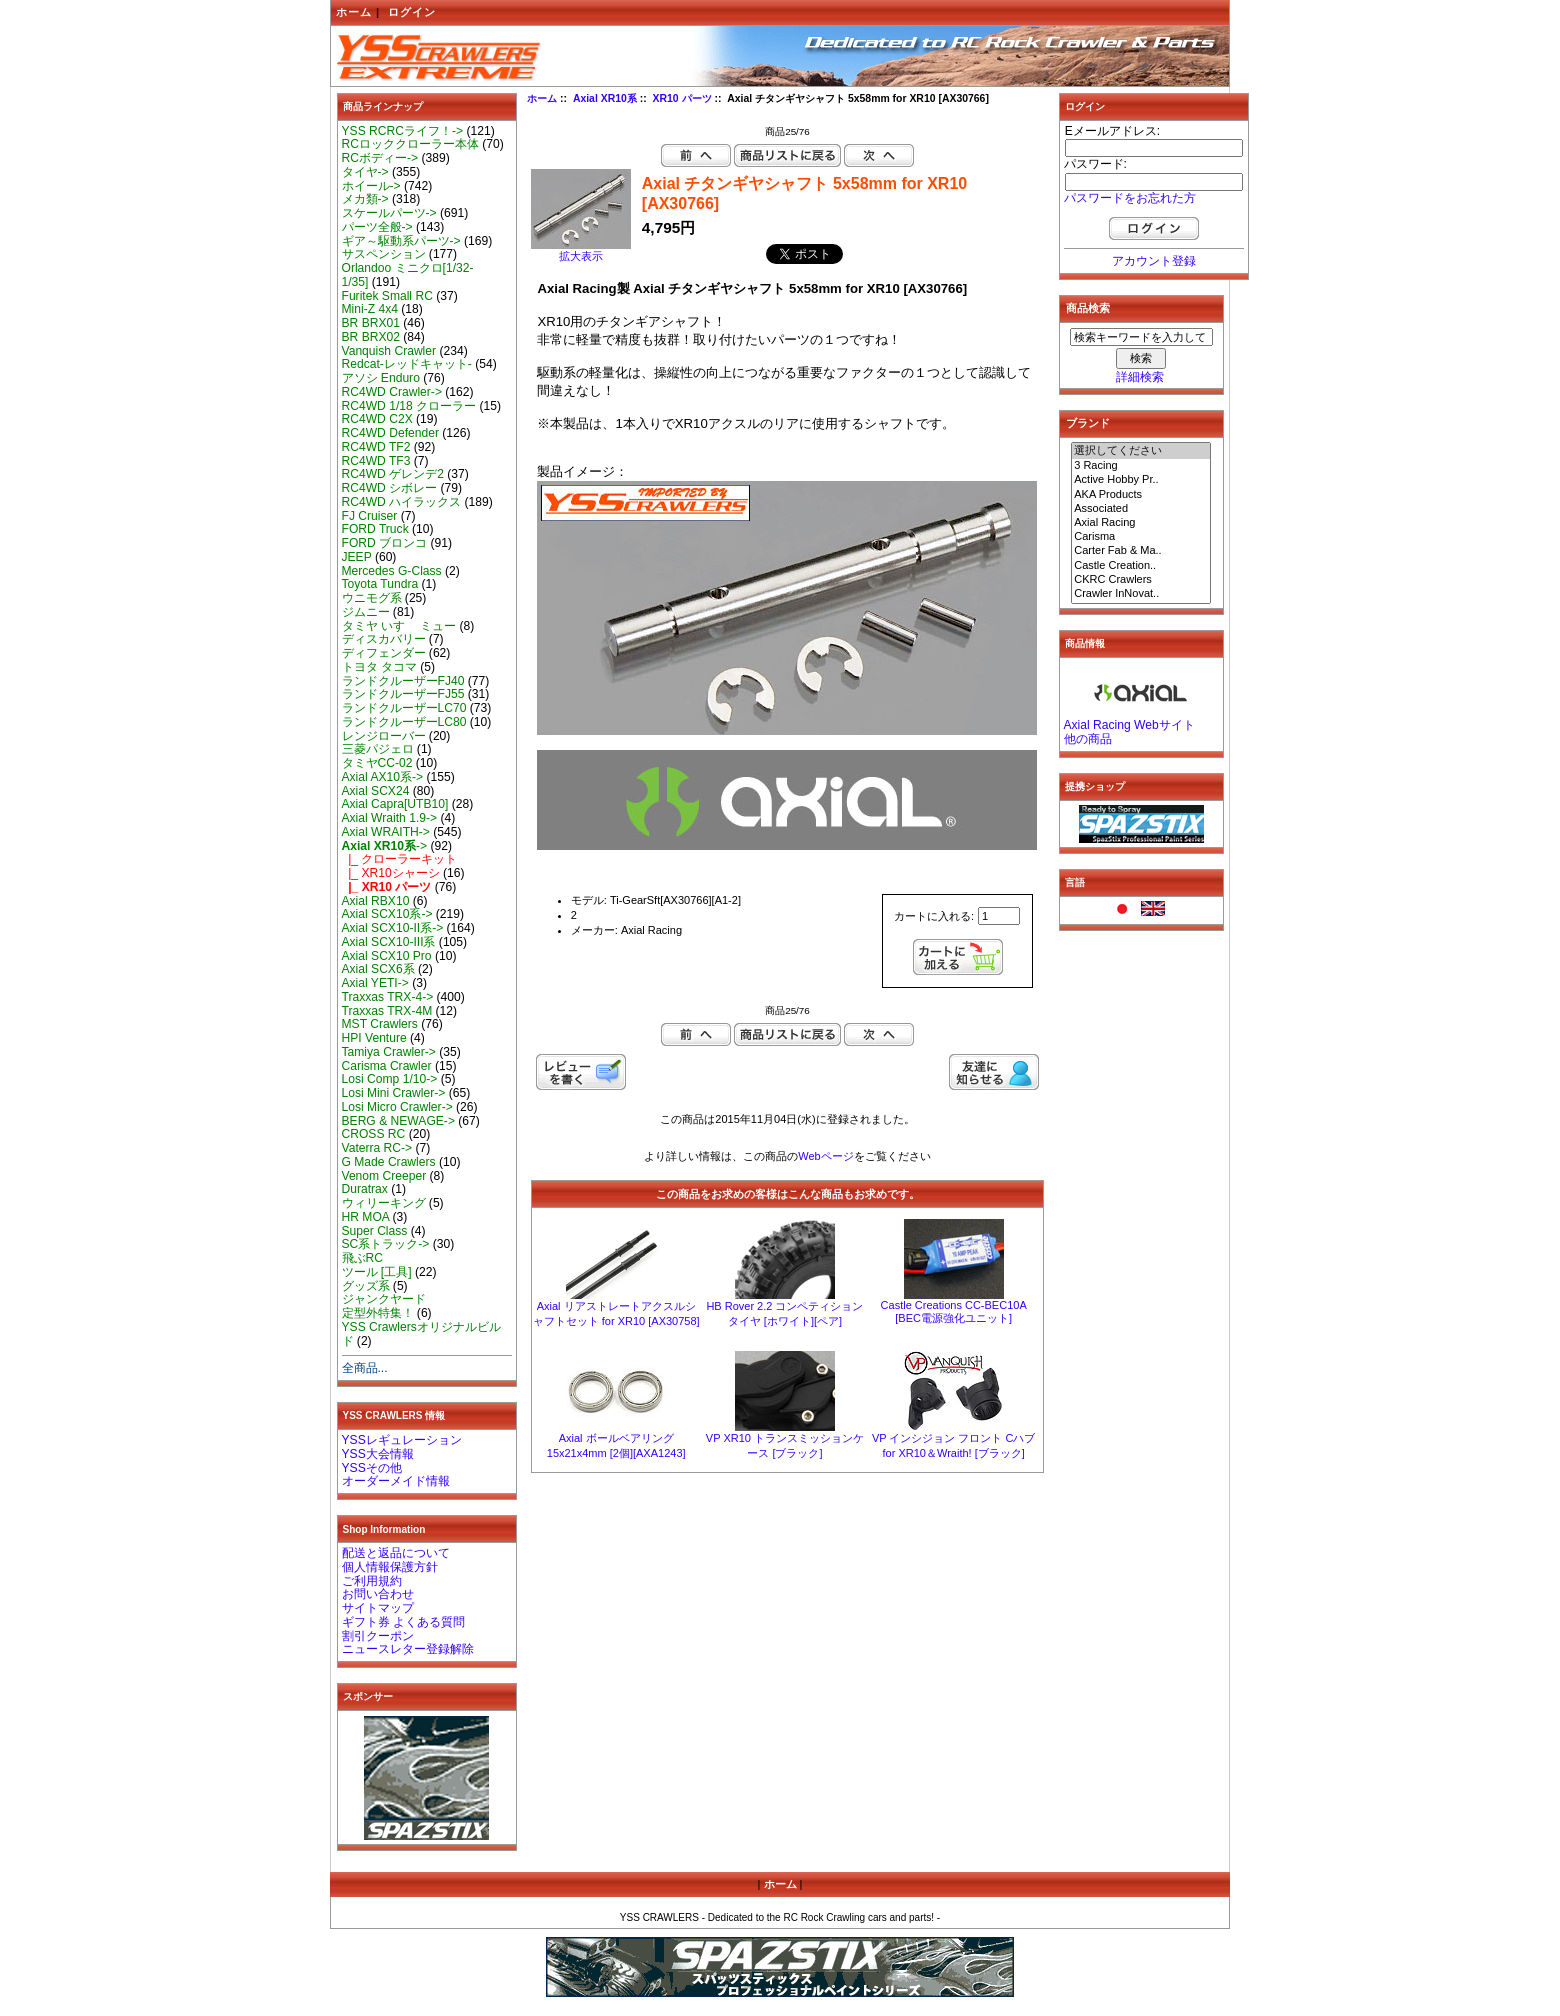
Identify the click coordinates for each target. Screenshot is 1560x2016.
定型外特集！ (378, 1313)
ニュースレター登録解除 (408, 1649)
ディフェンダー (384, 653)
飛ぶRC (362, 1258)
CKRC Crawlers (1141, 580)
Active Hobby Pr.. (1141, 480)
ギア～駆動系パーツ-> (401, 241)
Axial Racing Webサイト (1129, 725)
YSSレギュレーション (402, 1440)
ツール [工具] (377, 1272)
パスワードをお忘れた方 (1130, 198)
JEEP (357, 557)
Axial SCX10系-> (387, 914)
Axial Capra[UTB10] (395, 804)
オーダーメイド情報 (396, 1481)
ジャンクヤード (384, 1299)
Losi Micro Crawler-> (397, 1107)
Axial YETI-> (375, 983)
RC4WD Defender (390, 433)
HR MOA (366, 1217)
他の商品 (1088, 739)
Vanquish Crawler (389, 351)
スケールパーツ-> (389, 213)
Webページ (825, 1156)
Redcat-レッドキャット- (407, 364)
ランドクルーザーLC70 (404, 708)
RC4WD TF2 (376, 447)
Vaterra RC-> (377, 1148)
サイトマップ (378, 1608)
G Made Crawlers (389, 1162)
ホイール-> (371, 186)
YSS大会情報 (378, 1454)
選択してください (1141, 451)
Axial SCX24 (376, 791)
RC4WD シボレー (390, 488)
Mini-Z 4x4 (370, 309)
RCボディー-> (380, 158)
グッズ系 (366, 1286)
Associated (1141, 509)
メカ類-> (365, 199)
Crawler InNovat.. (1141, 594)
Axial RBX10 (376, 901)
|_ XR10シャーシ (391, 873)
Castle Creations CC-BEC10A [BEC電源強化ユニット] (954, 1311)
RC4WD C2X (377, 419)
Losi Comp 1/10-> (390, 1079)
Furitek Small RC (387, 296)
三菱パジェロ (378, 749)
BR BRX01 (371, 323)
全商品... (365, 1368)
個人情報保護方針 (390, 1567)
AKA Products (1141, 495)
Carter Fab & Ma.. (1141, 551)
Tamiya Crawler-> (389, 1052)
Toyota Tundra (380, 584)
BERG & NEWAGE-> (398, 1121)
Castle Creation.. (1141, 566)
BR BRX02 (371, 337)
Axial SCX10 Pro (387, 956)
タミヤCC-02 (377, 763)
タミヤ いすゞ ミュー (399, 626)
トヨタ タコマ (379, 667)
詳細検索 (1140, 377)
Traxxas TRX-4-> (388, 997)
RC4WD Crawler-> (392, 392)
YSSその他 (372, 1468)
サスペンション (384, 254)
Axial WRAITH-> (386, 832)
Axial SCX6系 (378, 969)
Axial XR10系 (605, 98)
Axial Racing (1141, 523)
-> (385, 846)
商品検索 (1088, 308)
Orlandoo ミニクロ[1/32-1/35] (408, 275)
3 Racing (1141, 466)
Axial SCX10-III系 (389, 942)
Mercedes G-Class (392, 571)
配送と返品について (396, 1553)
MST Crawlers (380, 1024)
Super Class (375, 1231)
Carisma (1141, 537)
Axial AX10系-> (383, 777)
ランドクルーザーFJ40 (403, 681)
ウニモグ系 (372, 598)
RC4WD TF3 (376, 461)
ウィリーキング (384, 1203)
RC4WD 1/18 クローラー (409, 406)
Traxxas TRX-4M (387, 1011)
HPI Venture (374, 1038)
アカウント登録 (1154, 261)
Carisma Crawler (387, 1066)
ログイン (412, 12)
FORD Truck (375, 529)
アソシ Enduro (381, 378)
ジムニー (366, 612)
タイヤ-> (365, 172)
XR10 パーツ (682, 98)
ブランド (1088, 423)
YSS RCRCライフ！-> (403, 131)
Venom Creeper (384, 1176)
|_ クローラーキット (400, 859)
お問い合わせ (378, 1594)
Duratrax (365, 1189)
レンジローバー (384, 736)
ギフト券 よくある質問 (403, 1622)
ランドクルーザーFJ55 (403, 694)
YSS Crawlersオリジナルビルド (421, 1334)
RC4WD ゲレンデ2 (393, 474)
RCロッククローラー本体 (410, 144)
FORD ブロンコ (385, 543)
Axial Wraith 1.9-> (390, 818)
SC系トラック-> (386, 1244)
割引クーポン (378, 1636)
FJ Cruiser (370, 516)
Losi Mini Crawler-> (394, 1093)
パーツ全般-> (377, 227)
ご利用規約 (372, 1581)
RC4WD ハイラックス (402, 502)
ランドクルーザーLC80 (404, 722)
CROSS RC (374, 1134)
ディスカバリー (384, 639)
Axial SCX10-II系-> (393, 928)
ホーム (354, 12)
